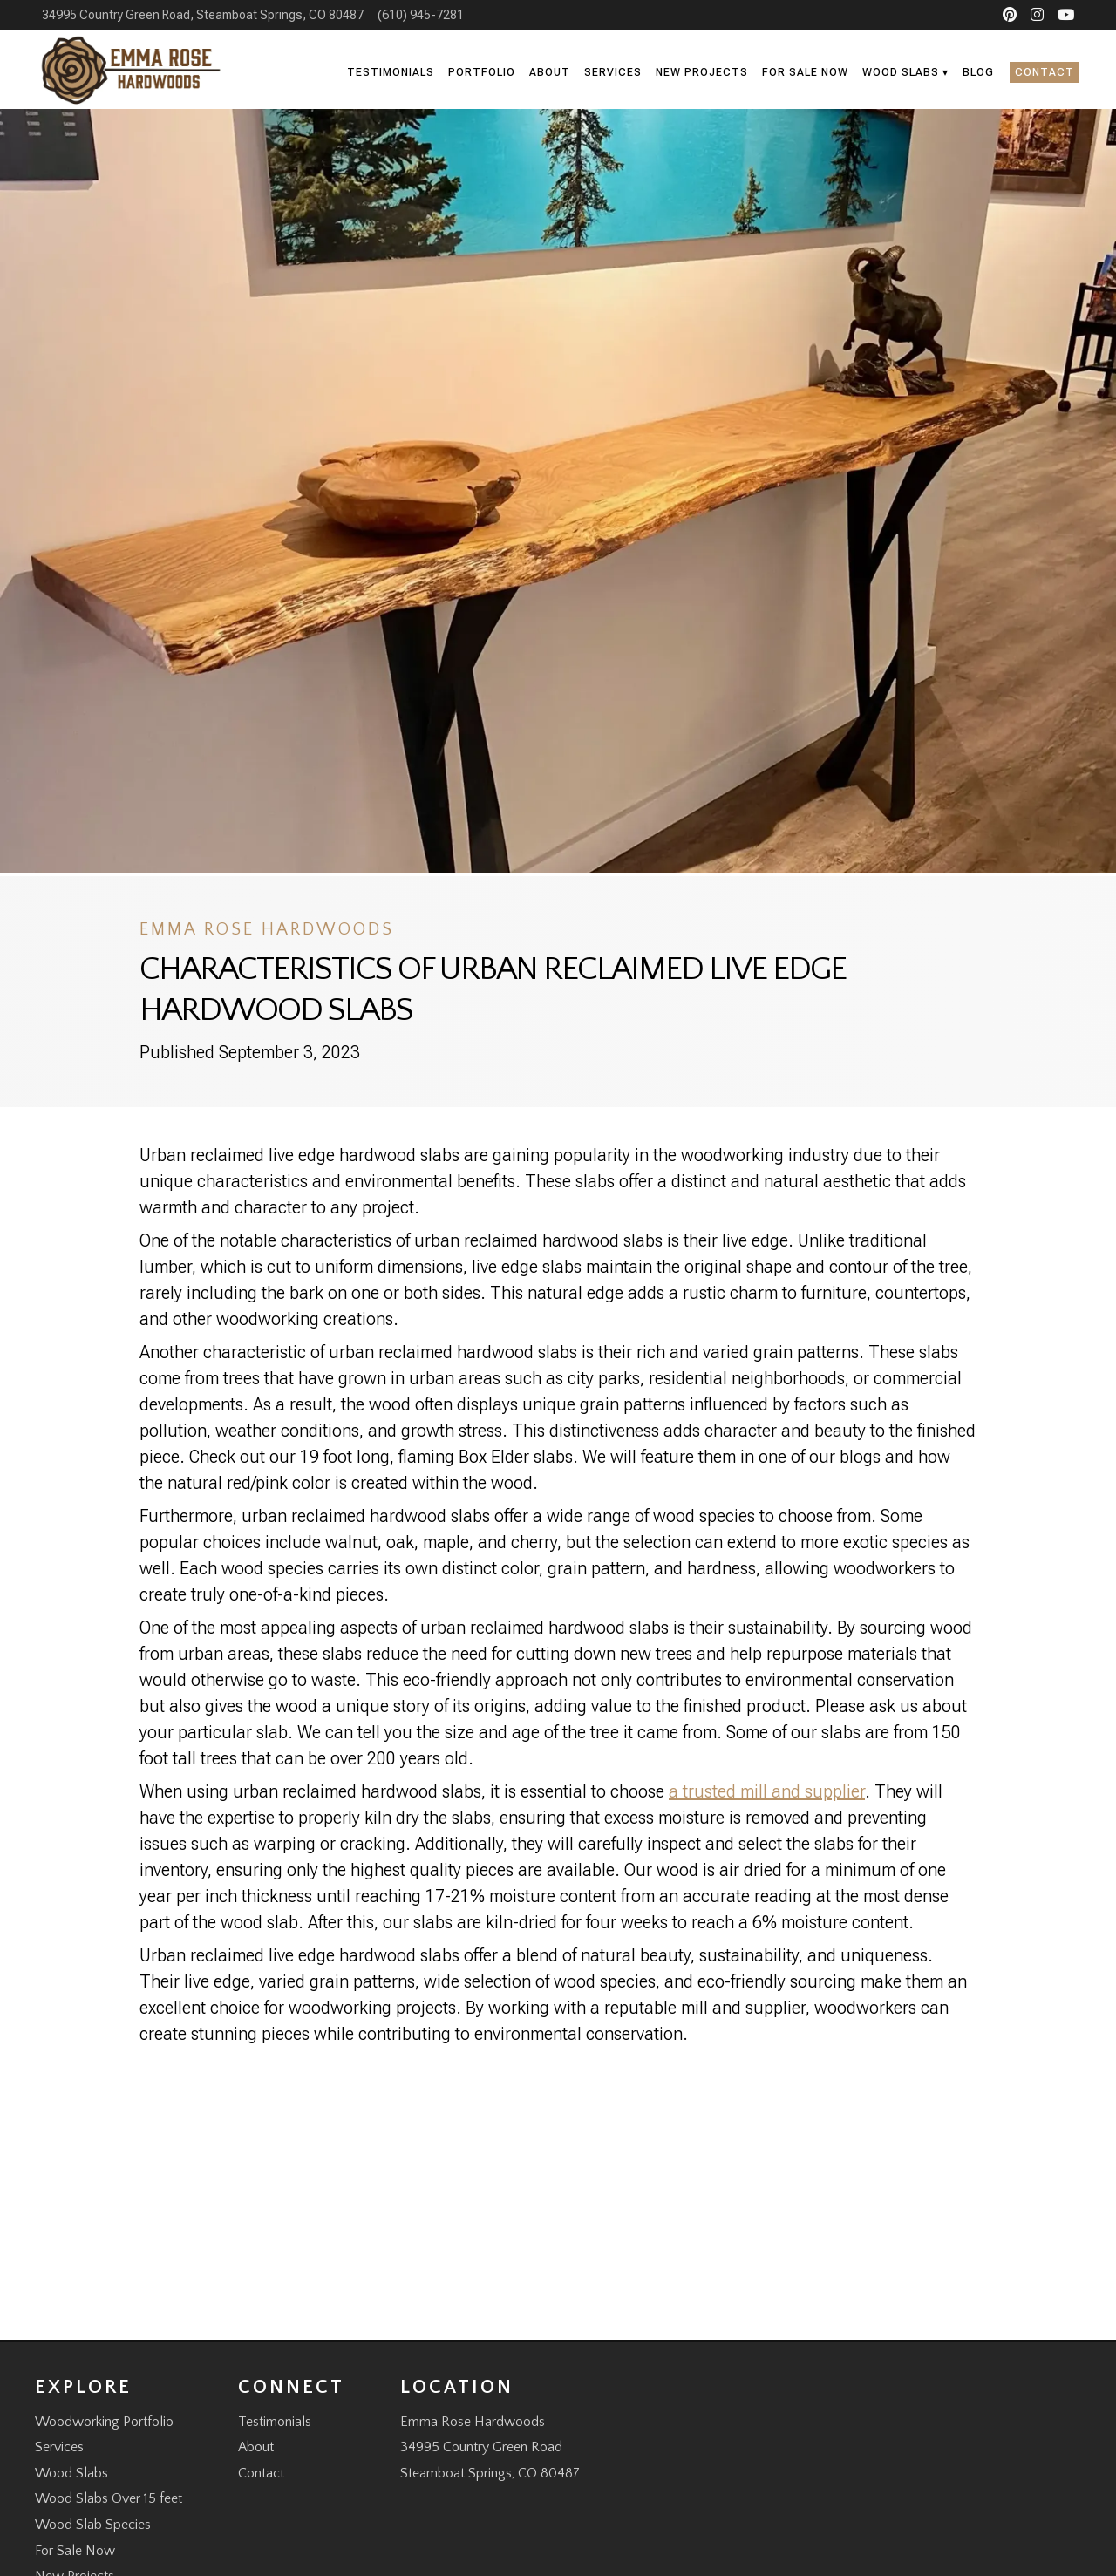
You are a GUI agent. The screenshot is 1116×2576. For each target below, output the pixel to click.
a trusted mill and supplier (767, 1791)
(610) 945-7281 (421, 15)
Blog (978, 72)
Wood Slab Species (93, 2524)
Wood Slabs (900, 72)
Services (613, 72)
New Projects (702, 72)
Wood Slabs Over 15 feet (108, 2498)
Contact (1044, 72)
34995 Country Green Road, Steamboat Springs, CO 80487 (203, 15)
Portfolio (481, 72)
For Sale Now (805, 72)
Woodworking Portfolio (104, 2422)
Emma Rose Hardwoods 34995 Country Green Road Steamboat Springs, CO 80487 (490, 2447)
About (549, 72)
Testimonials (390, 72)
